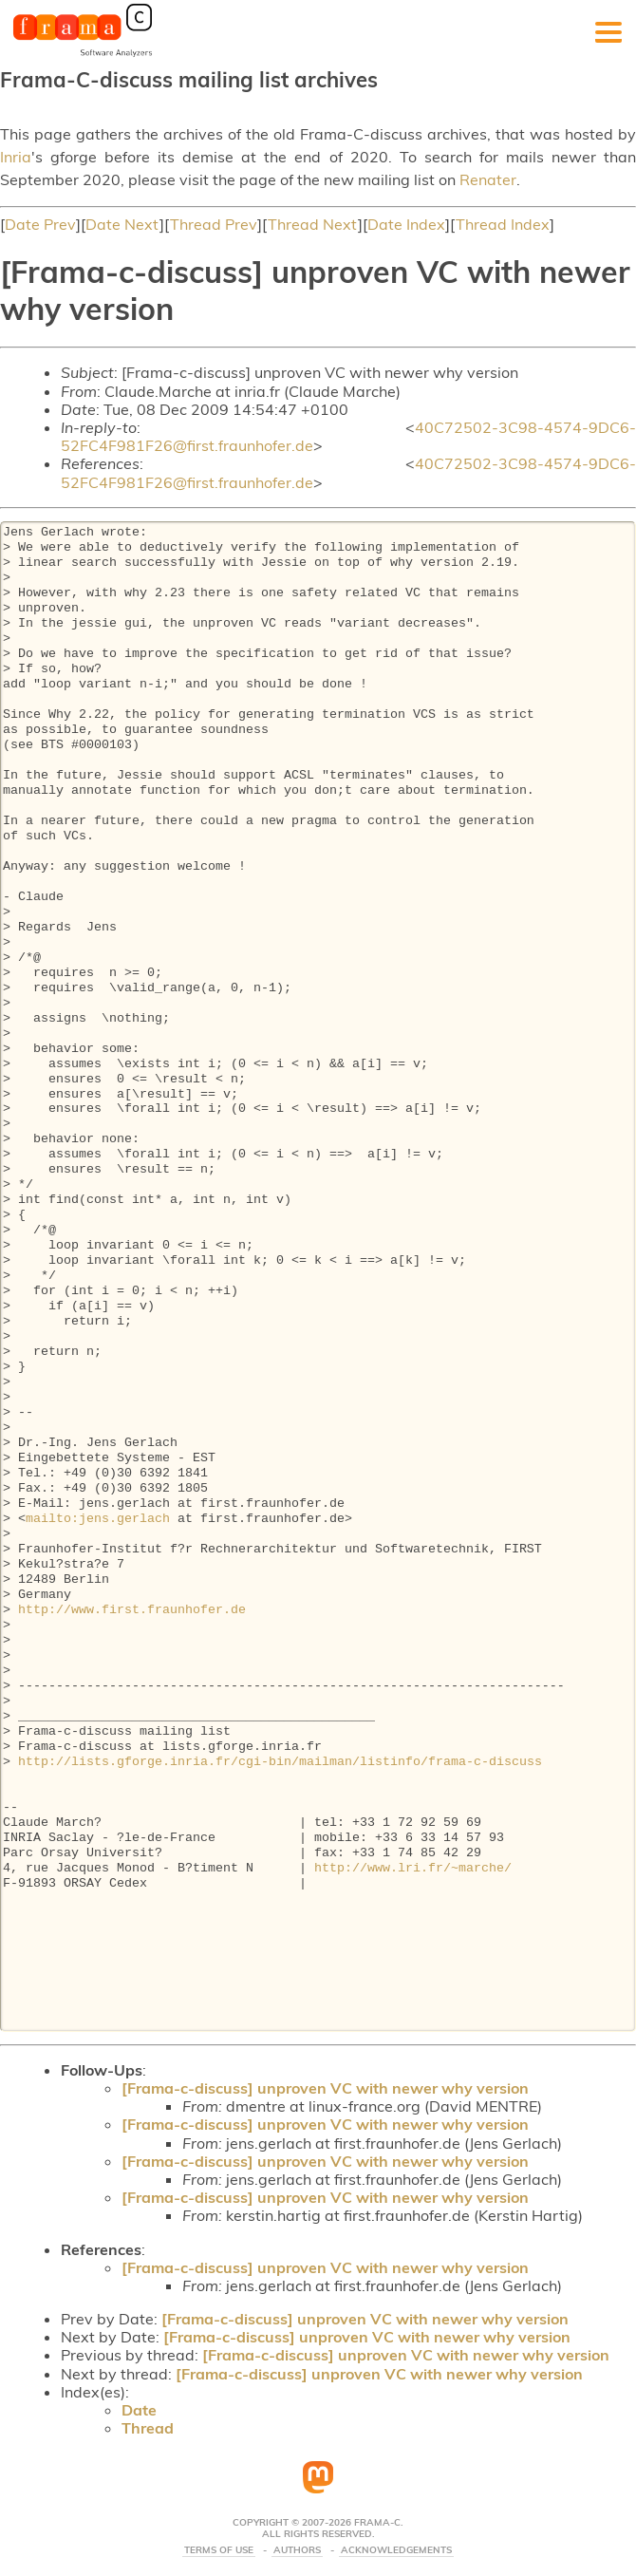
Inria (15, 156)
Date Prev (40, 224)
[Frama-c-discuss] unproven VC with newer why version (325, 2087)
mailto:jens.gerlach (98, 1519)
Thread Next (313, 224)
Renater (487, 179)
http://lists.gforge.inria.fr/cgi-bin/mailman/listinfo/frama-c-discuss (280, 1762)
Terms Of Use (218, 2550)
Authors (297, 2550)
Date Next (122, 224)
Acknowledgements (396, 2550)
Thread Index (503, 224)
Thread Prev (213, 224)
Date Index (406, 224)
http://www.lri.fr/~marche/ (413, 1868)
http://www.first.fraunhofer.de (132, 1610)
